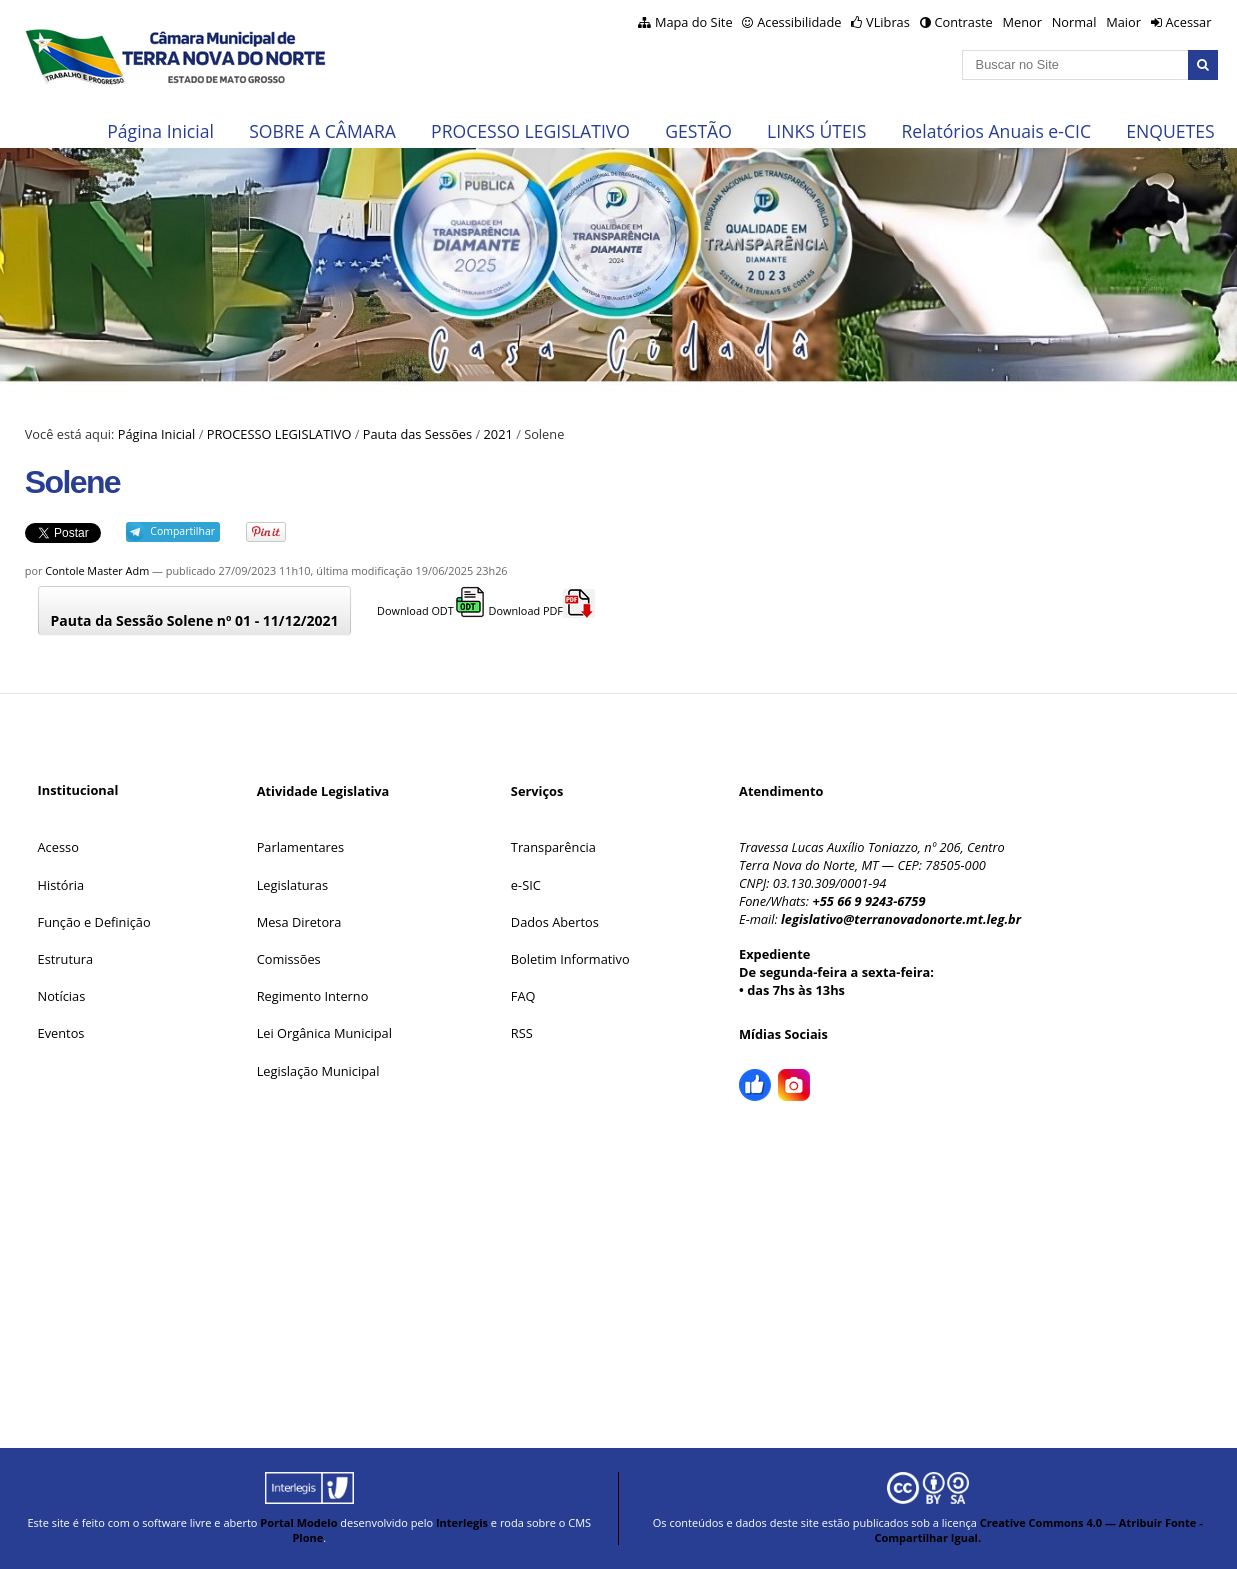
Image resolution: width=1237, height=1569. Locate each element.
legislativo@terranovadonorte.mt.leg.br (901, 919)
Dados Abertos (555, 922)
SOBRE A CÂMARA (322, 131)
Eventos (61, 1033)
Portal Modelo (298, 1522)
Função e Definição (94, 922)
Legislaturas (292, 885)
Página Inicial (160, 131)
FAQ (523, 996)
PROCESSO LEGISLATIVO (530, 131)
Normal (1074, 22)
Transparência (553, 847)
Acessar (1188, 22)
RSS (522, 1033)
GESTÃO (698, 131)
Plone (307, 1537)
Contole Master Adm (97, 570)
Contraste (963, 22)
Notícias (62, 996)
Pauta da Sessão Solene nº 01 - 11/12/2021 (195, 620)
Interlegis (462, 1522)
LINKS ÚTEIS (816, 131)
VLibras (888, 22)
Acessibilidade (799, 22)
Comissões (289, 959)
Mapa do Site (694, 22)
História (61, 885)
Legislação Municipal (318, 1071)
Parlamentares (300, 847)
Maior (1123, 22)
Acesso (58, 847)
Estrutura (66, 959)
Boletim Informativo (570, 959)
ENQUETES (1170, 131)
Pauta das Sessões (417, 434)
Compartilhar (182, 531)
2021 (498, 434)
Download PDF (542, 610)
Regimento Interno (313, 996)
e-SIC (526, 885)
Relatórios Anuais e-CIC (996, 131)
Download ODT (431, 610)
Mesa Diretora (299, 922)
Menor (1021, 22)
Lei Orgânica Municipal (324, 1033)
